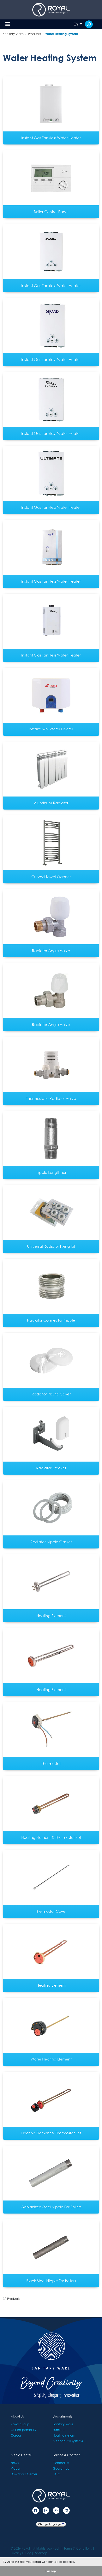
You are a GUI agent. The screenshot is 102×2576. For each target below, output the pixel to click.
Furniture (59, 2430)
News (15, 2463)
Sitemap (41, 2553)
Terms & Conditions (78, 2548)
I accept (51, 2570)
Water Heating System (61, 34)
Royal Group (20, 2424)
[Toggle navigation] (7, 24)
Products (34, 34)
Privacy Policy (21, 2553)
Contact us (61, 2463)
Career (16, 2435)
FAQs (56, 2474)
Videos (16, 2468)
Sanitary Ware (13, 34)
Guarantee (61, 2468)
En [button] (76, 24)
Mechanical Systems (68, 2441)
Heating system (64, 2435)
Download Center (24, 2474)
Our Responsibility (23, 2430)
